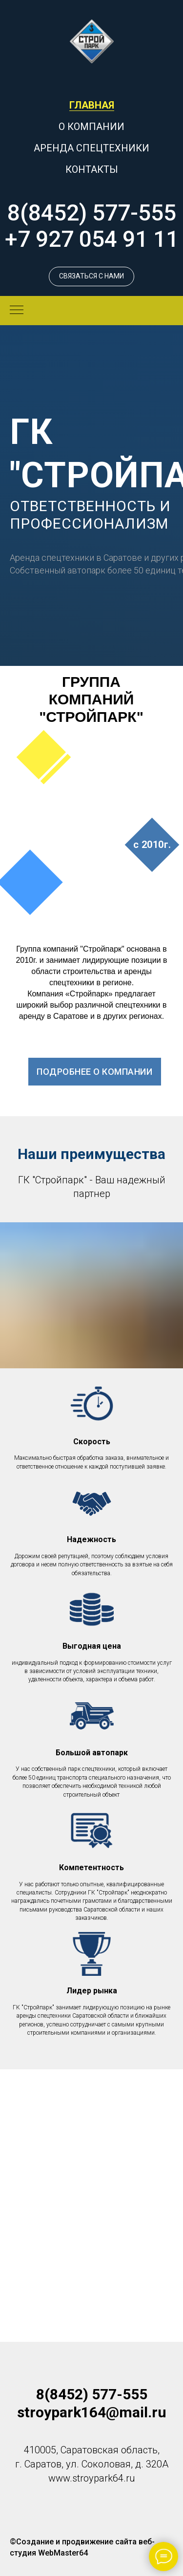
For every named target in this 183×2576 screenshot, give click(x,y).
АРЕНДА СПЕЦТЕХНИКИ (91, 148)
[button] (91, 276)
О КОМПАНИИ (91, 126)
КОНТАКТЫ (91, 169)
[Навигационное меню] (16, 310)
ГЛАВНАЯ (91, 105)
